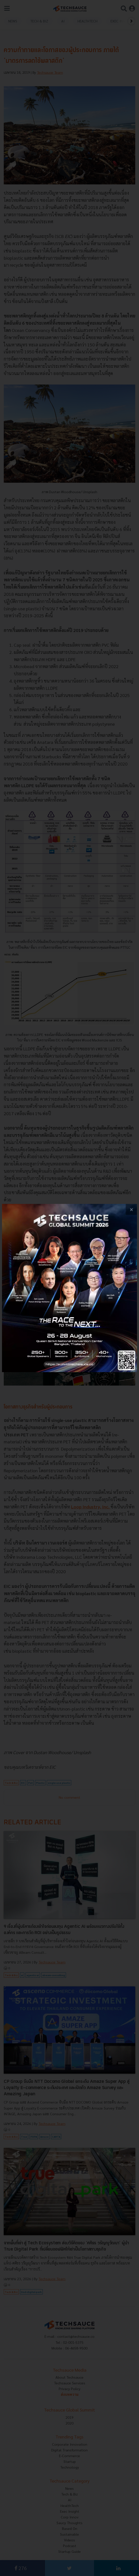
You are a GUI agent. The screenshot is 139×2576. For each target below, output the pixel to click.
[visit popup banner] (69, 1288)
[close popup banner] (131, 1209)
